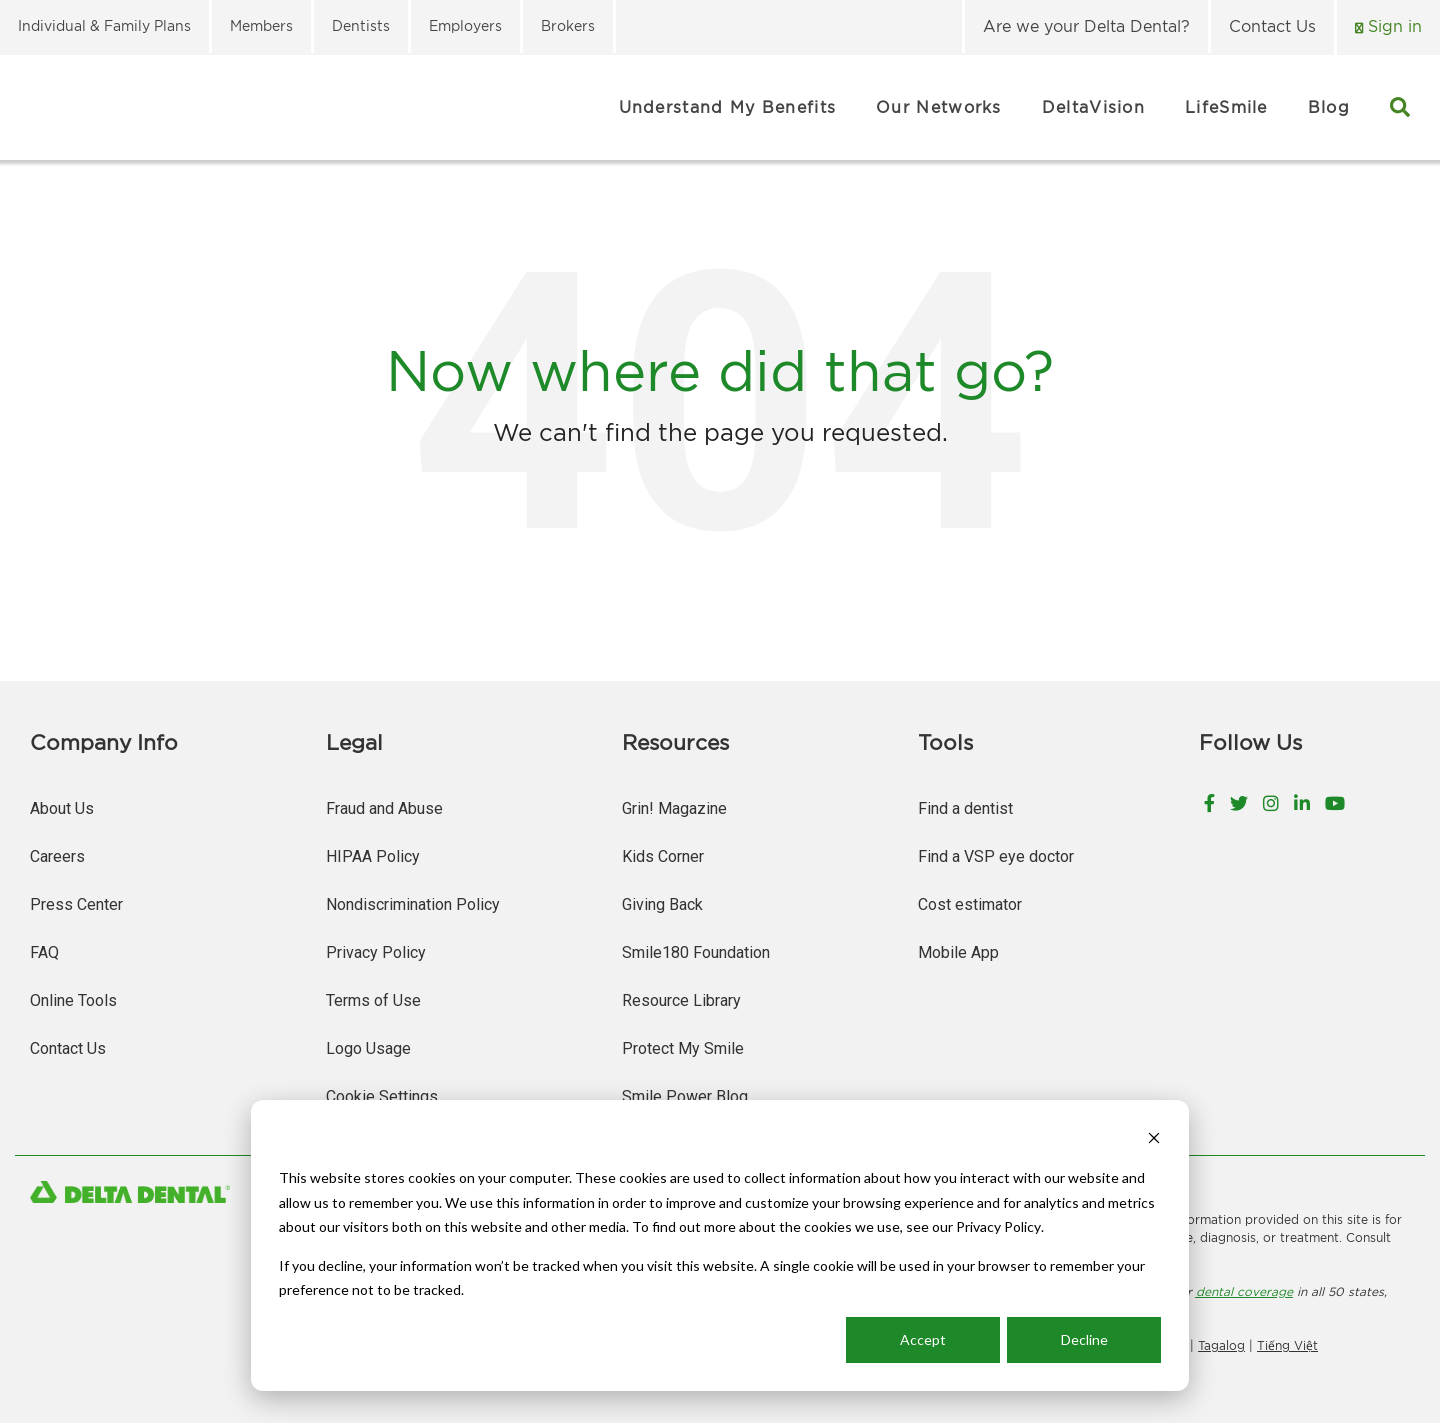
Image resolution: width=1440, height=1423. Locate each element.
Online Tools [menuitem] (73, 1000)
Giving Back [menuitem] (662, 904)
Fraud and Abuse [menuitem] (384, 808)
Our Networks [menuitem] (939, 107)
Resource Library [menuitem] (681, 1000)
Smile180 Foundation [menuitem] (696, 952)
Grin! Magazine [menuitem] (674, 808)
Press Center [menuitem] (76, 904)
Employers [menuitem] (465, 25)
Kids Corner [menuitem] (663, 856)
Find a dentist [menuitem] (965, 808)
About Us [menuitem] (62, 808)
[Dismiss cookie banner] (1154, 1140)
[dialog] (720, 1245)
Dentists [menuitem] (361, 25)
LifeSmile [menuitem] (1226, 107)
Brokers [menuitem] (568, 25)
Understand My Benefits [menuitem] (728, 107)
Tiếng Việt (1287, 1345)
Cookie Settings (382, 1096)
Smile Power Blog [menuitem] (685, 1096)
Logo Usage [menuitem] (368, 1048)
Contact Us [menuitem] (1272, 26)
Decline (1084, 1339)
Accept (923, 1339)
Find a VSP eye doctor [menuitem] (996, 856)
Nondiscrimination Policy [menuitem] (413, 904)
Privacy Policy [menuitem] (376, 952)
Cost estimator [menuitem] (970, 904)
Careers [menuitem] (57, 856)
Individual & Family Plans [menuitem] (104, 25)
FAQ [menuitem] (44, 952)
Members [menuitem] (261, 25)
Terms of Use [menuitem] (373, 1000)
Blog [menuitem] (1329, 107)
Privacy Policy (998, 1226)
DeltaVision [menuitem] (1093, 107)
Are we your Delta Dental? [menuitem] (1086, 26)
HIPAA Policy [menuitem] (373, 856)
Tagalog (1221, 1345)
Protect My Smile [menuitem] (683, 1048)
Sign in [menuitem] (1392, 26)
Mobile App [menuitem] (958, 952)
